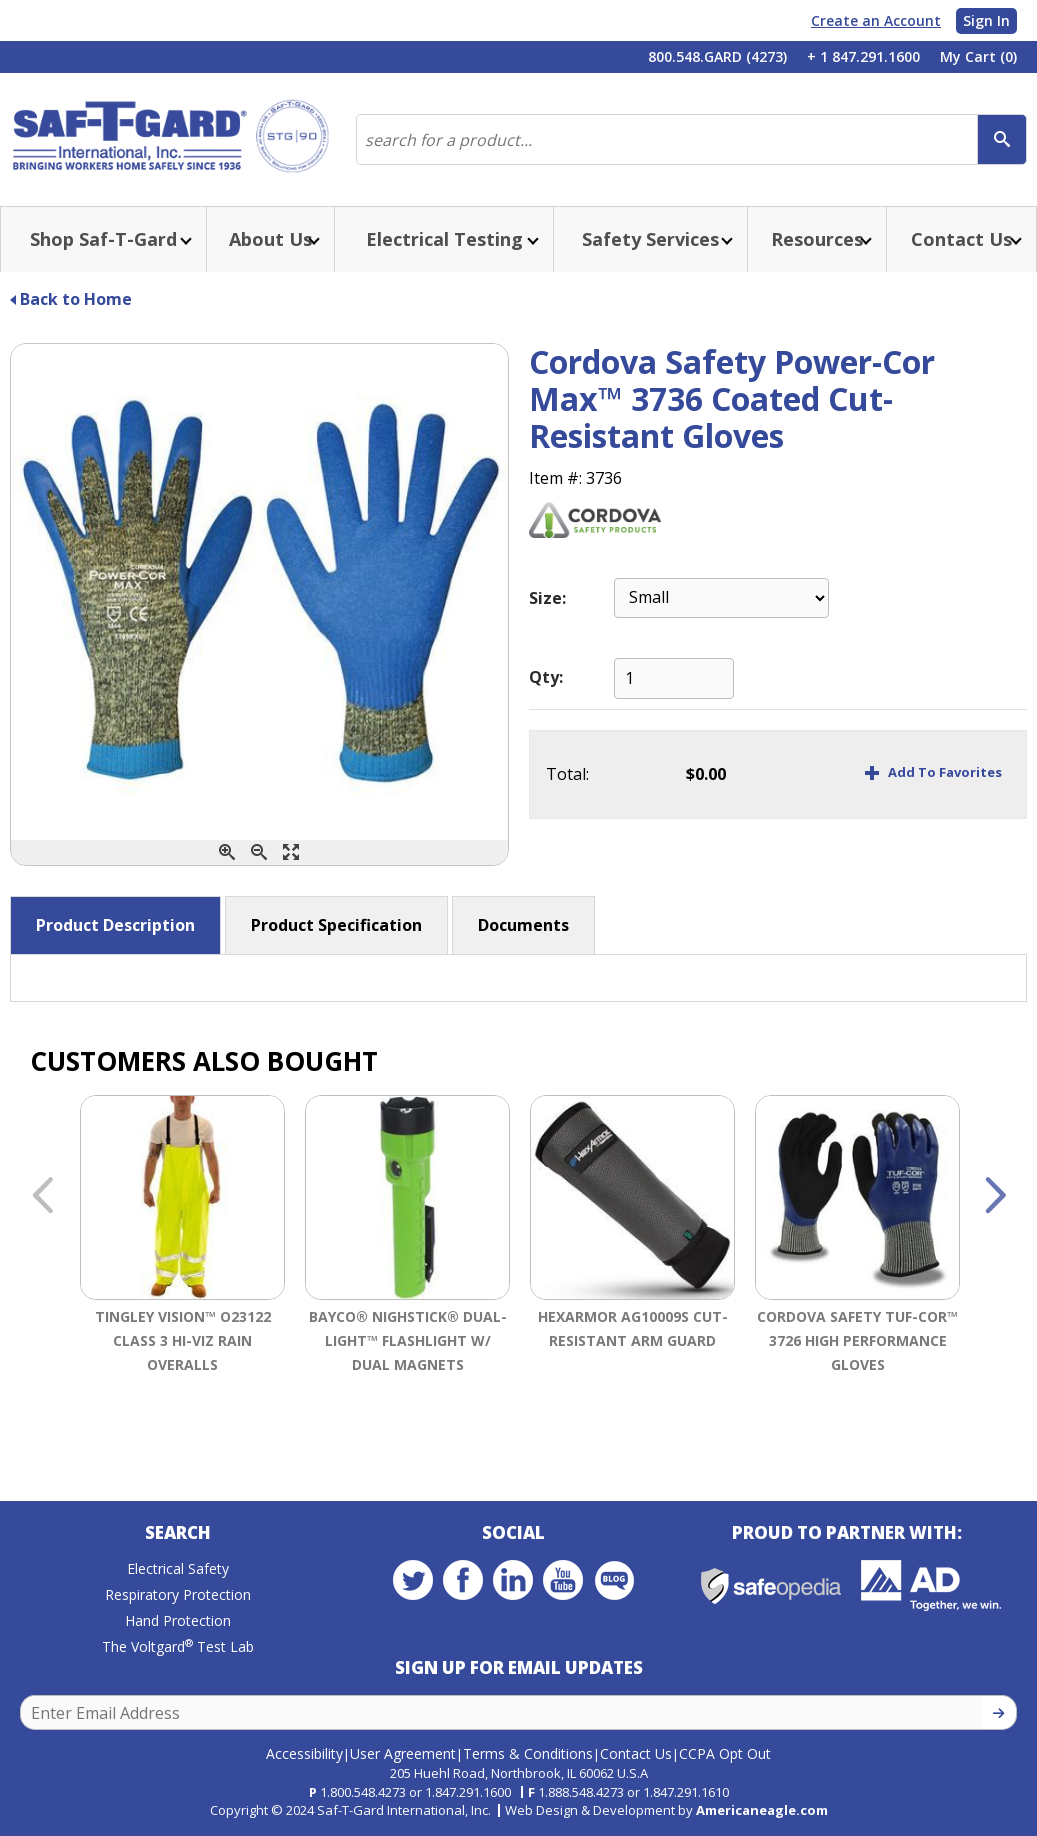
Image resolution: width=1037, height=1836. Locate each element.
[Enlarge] (291, 852)
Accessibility (304, 1753)
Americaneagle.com (762, 1810)
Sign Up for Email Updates (519, 1667)
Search (178, 1532)
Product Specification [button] (336, 925)
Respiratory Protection (178, 1594)
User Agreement (403, 1753)
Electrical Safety (178, 1568)
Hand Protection (178, 1620)
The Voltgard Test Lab (178, 1646)
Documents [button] (523, 925)
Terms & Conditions (528, 1753)
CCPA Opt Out (725, 1753)
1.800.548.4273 (363, 1792)
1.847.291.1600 (468, 1792)
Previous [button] (42, 1197)
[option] (182, 1262)
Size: (547, 598)
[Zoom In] (227, 852)
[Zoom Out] (259, 852)
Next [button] (995, 1197)
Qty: (546, 677)
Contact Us (636, 1753)
